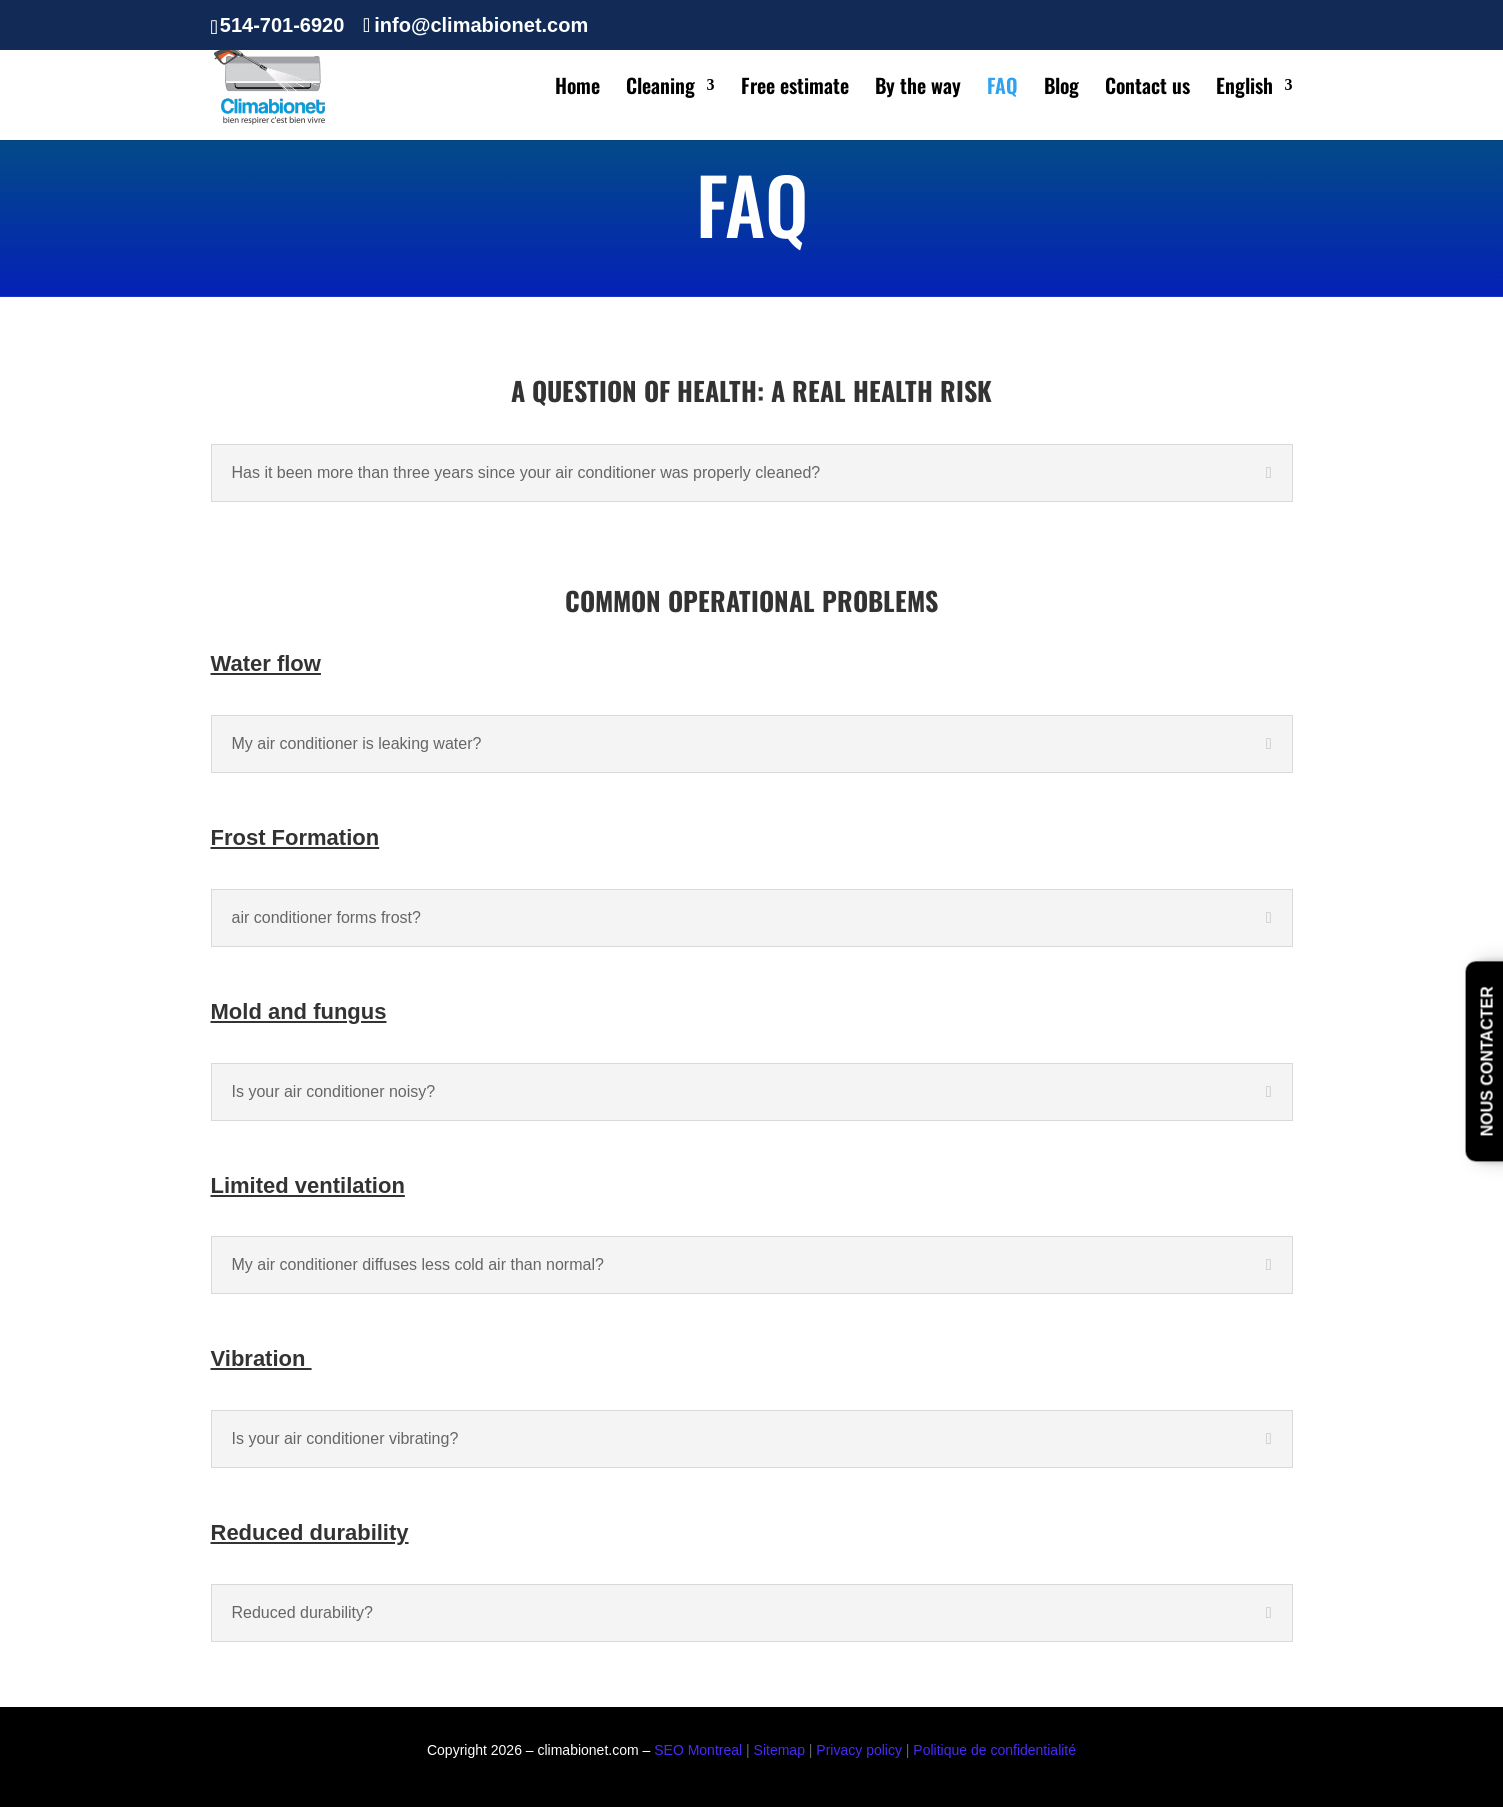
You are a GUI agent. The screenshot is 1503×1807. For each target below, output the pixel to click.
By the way (918, 89)
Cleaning (660, 89)
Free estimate (795, 89)
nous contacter (1487, 1062)
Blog (1061, 89)
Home (577, 89)
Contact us (1147, 89)
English (1244, 89)
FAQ (1002, 89)
